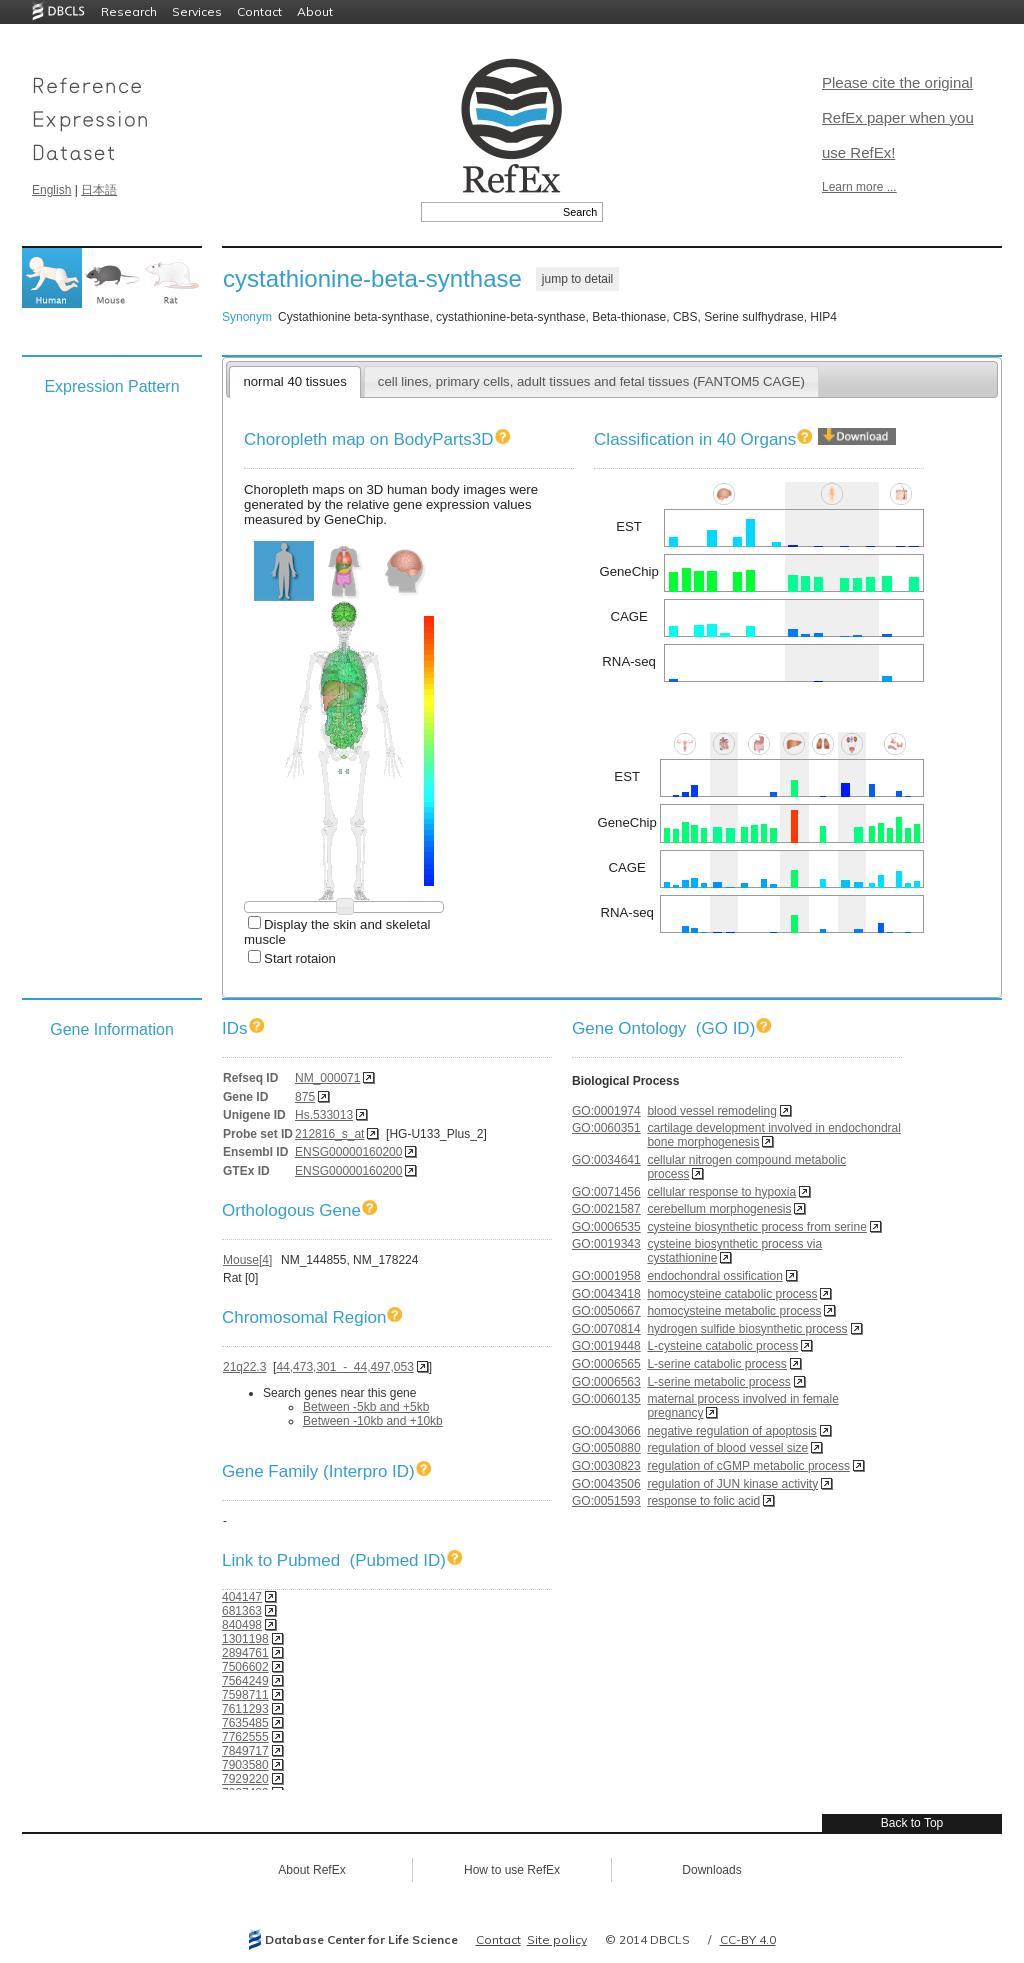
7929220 (245, 1779)
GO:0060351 (606, 1128)
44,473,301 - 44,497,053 (344, 1367)
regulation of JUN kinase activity (732, 1484)
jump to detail (577, 279)
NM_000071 (327, 1078)
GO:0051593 (606, 1501)
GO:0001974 (606, 1111)
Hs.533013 (324, 1115)
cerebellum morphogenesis (719, 1209)
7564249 (245, 1681)
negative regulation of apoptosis (731, 1431)
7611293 (245, 1709)
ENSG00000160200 (348, 1152)
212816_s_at (329, 1134)
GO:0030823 (606, 1466)
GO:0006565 (606, 1364)
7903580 (245, 1765)
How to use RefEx (512, 1870)
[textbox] (489, 212)
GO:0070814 (606, 1329)
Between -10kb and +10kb (373, 1421)
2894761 (245, 1653)
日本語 (99, 190)
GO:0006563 (606, 1382)
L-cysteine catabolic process (722, 1346)
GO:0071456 (606, 1192)
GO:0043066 (606, 1431)
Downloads (711, 1870)
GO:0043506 (606, 1484)
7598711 (245, 1695)
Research (129, 11)
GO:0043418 (606, 1294)
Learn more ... (859, 187)
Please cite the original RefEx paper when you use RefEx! (898, 117)
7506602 (245, 1667)
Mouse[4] (247, 1260)
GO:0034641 (606, 1160)
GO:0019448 (606, 1346)
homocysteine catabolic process (732, 1294)
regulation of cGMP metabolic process (748, 1466)
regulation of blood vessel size (727, 1448)
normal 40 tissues (294, 381)
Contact (259, 11)
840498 (242, 1625)
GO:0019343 (606, 1244)
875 (305, 1097)
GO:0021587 (606, 1209)
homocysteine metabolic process (734, 1311)
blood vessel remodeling (711, 1111)
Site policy (557, 1939)
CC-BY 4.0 (748, 1939)
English (51, 190)
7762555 (245, 1737)
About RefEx (311, 1870)
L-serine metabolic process (718, 1382)
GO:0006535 (606, 1227)
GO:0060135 (606, 1399)
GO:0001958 (606, 1276)
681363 (242, 1611)
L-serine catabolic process (716, 1364)
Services (197, 11)
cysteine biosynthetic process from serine (756, 1227)
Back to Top (912, 1823)
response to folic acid (703, 1501)
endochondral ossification (714, 1276)
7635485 (245, 1723)
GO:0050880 (606, 1448)
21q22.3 (244, 1367)
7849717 (245, 1751)
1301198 (245, 1639)
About (315, 11)
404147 (242, 1597)
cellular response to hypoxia (721, 1192)
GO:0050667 (606, 1311)
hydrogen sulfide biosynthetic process (747, 1329)
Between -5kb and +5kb (366, 1407)
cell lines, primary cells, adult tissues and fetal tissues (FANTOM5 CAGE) (591, 381)
